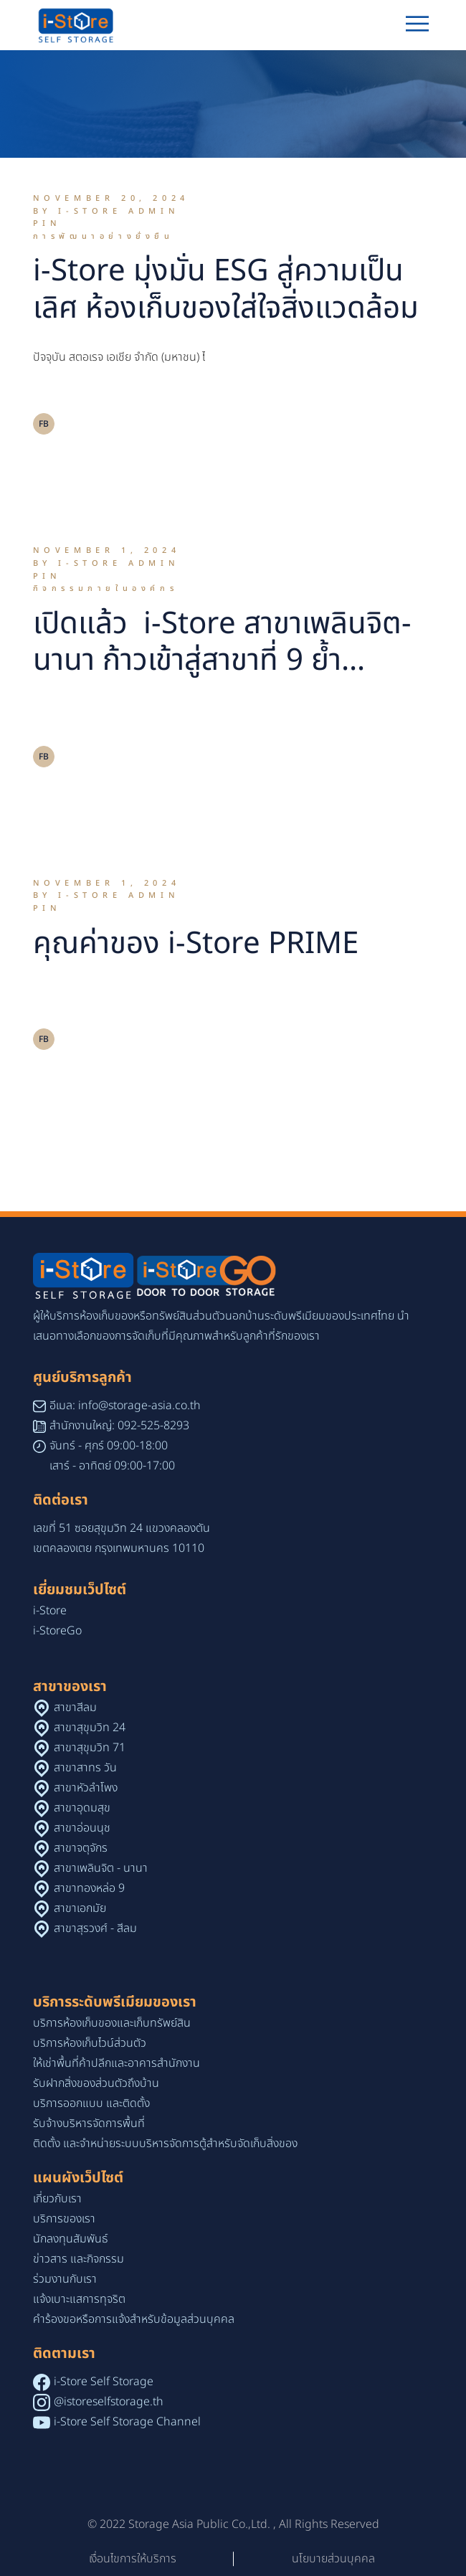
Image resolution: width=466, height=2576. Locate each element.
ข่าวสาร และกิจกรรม (78, 2259)
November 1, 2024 (107, 550)
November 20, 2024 (111, 198)
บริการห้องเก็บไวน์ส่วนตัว (89, 2043)
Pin (47, 223)
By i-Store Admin (106, 211)
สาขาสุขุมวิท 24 (89, 1727)
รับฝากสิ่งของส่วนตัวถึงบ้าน (96, 2083)
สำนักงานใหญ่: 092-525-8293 (119, 1425)
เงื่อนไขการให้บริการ (132, 2558)
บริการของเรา (64, 2218)
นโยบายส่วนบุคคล (333, 2558)
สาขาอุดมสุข (82, 1808)
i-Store (50, 1610)
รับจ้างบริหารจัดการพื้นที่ (89, 2123)
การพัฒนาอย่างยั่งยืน (103, 236)
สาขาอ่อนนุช (82, 1828)
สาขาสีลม (75, 1707)
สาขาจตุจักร (81, 1848)
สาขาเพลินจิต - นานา (101, 1868)
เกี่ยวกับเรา (57, 2198)
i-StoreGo (57, 1630)
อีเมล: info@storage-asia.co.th (125, 1405)
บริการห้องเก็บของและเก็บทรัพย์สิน (112, 2023)
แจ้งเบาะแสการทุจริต (79, 2299)
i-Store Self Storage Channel (127, 2421)
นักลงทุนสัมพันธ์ (70, 2239)
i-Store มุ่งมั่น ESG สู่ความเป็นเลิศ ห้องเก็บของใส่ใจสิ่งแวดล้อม (226, 289)
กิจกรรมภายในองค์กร (106, 588)
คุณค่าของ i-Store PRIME (195, 944)
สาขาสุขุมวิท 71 (89, 1747)
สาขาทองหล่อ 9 (89, 1888)
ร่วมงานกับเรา (65, 2279)
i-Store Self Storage (103, 2381)
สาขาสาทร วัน (85, 1767)
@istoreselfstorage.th (108, 2401)
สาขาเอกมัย (80, 1908)
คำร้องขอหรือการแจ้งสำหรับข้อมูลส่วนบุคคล (133, 2319)
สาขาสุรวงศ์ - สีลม (95, 1928)
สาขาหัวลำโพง (86, 1787)
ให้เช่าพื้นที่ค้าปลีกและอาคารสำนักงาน (116, 2063)
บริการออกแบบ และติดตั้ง (91, 2103)
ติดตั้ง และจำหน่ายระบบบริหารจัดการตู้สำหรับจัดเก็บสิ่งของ (165, 2143)
